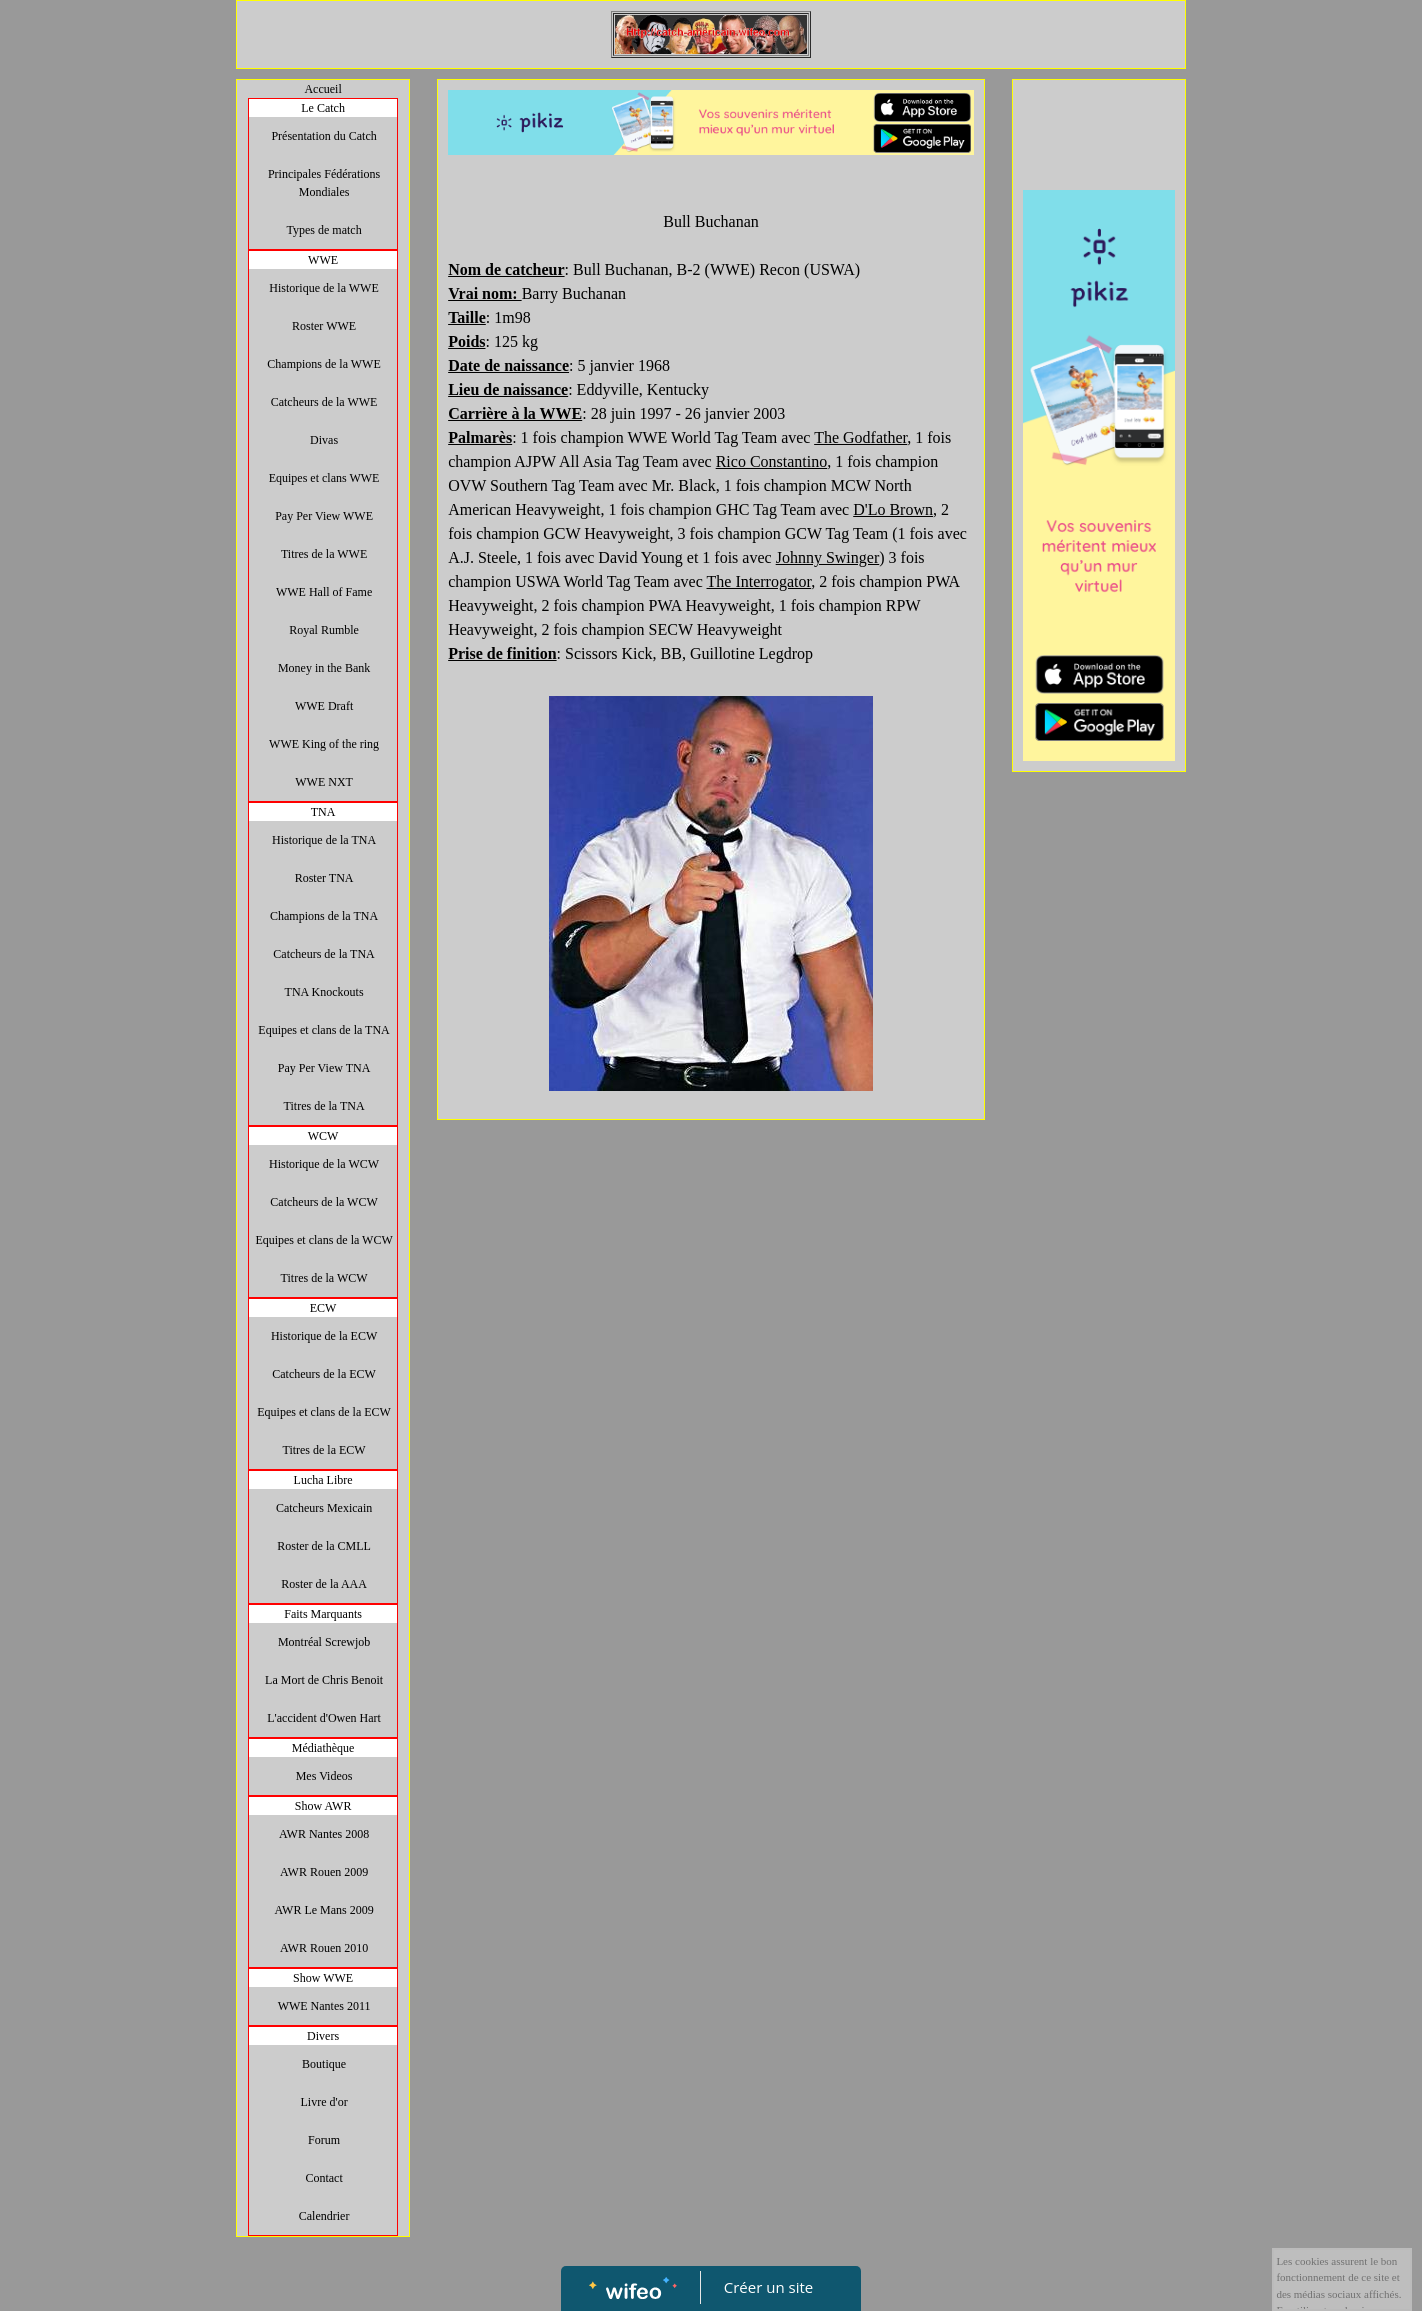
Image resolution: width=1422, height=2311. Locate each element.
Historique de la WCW (324, 1164)
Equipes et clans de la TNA (323, 1030)
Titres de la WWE (324, 554)
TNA (323, 812)
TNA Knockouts (324, 992)
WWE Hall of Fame (324, 592)
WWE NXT (324, 782)
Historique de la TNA (324, 840)
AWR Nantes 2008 (324, 1834)
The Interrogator (759, 581)
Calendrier (324, 2216)
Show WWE (323, 1978)
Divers (323, 2036)
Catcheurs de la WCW (323, 1202)
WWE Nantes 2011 (324, 2006)
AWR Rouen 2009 (324, 1872)
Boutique (324, 2064)
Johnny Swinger (828, 557)
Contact (323, 2178)
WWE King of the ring (324, 744)
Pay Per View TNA (324, 1068)
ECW (323, 1308)
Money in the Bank (324, 668)
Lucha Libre (323, 1480)
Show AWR (323, 1806)
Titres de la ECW (323, 1450)
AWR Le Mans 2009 (323, 1910)
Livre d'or (324, 2102)
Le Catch (323, 108)
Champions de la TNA (324, 916)
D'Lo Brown (893, 509)
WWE (323, 260)
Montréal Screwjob (324, 1642)
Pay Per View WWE (324, 516)
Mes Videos (324, 1776)
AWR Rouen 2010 (324, 1948)
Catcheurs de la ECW (324, 1374)
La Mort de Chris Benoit (324, 1680)
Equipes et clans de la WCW (323, 1240)
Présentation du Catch (323, 136)
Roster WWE (324, 326)
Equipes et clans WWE (324, 478)
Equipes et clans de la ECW (324, 1412)
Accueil (322, 89)
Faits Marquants (323, 1614)
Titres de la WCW (324, 1278)
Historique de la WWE (323, 288)
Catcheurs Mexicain (324, 1508)
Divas (324, 440)
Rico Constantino (772, 461)
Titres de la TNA (324, 1106)
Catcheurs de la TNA (323, 954)
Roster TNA (324, 878)
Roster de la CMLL (324, 1546)
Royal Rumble (324, 630)
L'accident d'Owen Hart (324, 1718)
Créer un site (768, 2287)
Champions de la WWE (323, 364)
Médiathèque (323, 1748)
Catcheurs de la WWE (324, 402)
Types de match (324, 230)
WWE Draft (324, 706)
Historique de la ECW (324, 1336)
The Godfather (860, 437)
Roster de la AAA (324, 1584)
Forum (324, 2140)
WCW (323, 1136)
